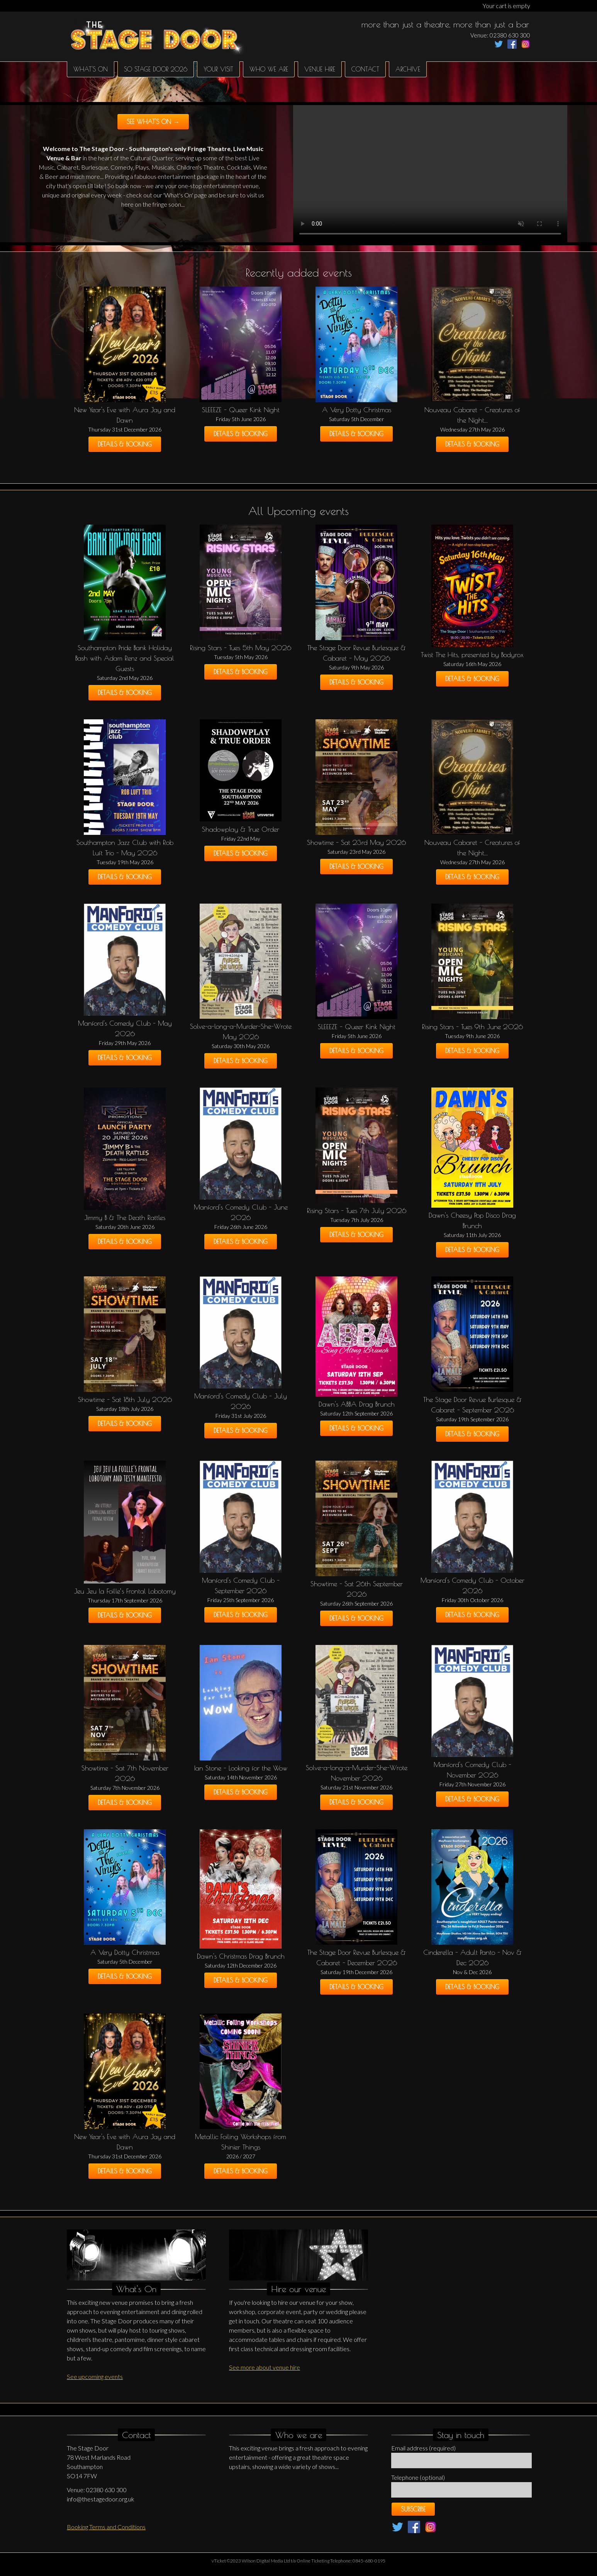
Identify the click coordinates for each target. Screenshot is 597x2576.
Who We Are (268, 69)
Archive (407, 69)
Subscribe (413, 2509)
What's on (90, 69)
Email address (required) (423, 2448)
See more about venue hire (264, 2367)
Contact (365, 69)
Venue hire (319, 69)
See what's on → (153, 121)
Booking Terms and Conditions (106, 2526)
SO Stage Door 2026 (155, 69)
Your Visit (218, 69)
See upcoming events (95, 2376)
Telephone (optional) (418, 2477)
